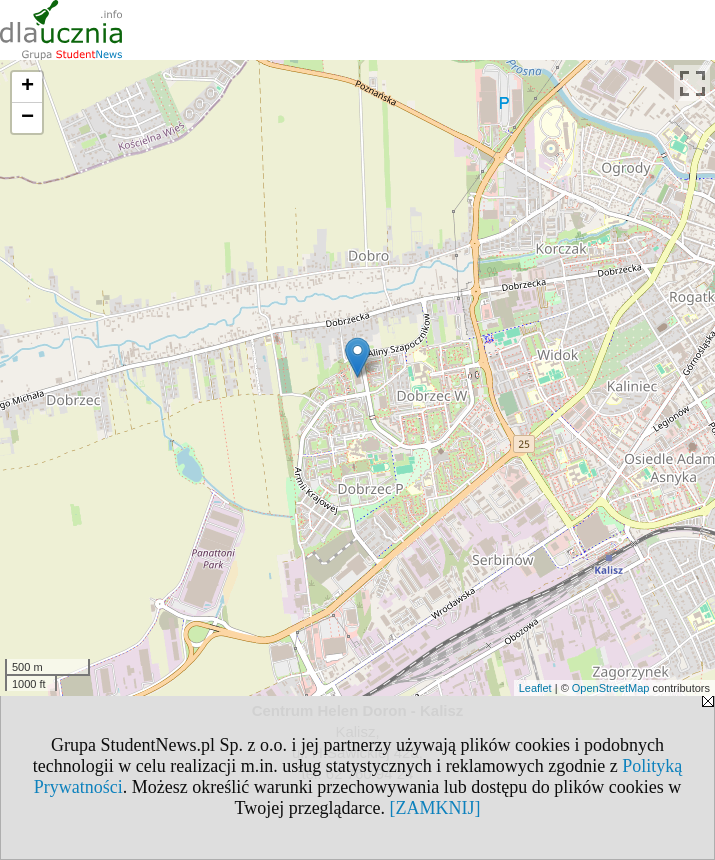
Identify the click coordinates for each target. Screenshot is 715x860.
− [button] (27, 118)
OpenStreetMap (611, 688)
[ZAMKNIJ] (435, 808)
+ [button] (27, 87)
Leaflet (535, 688)
